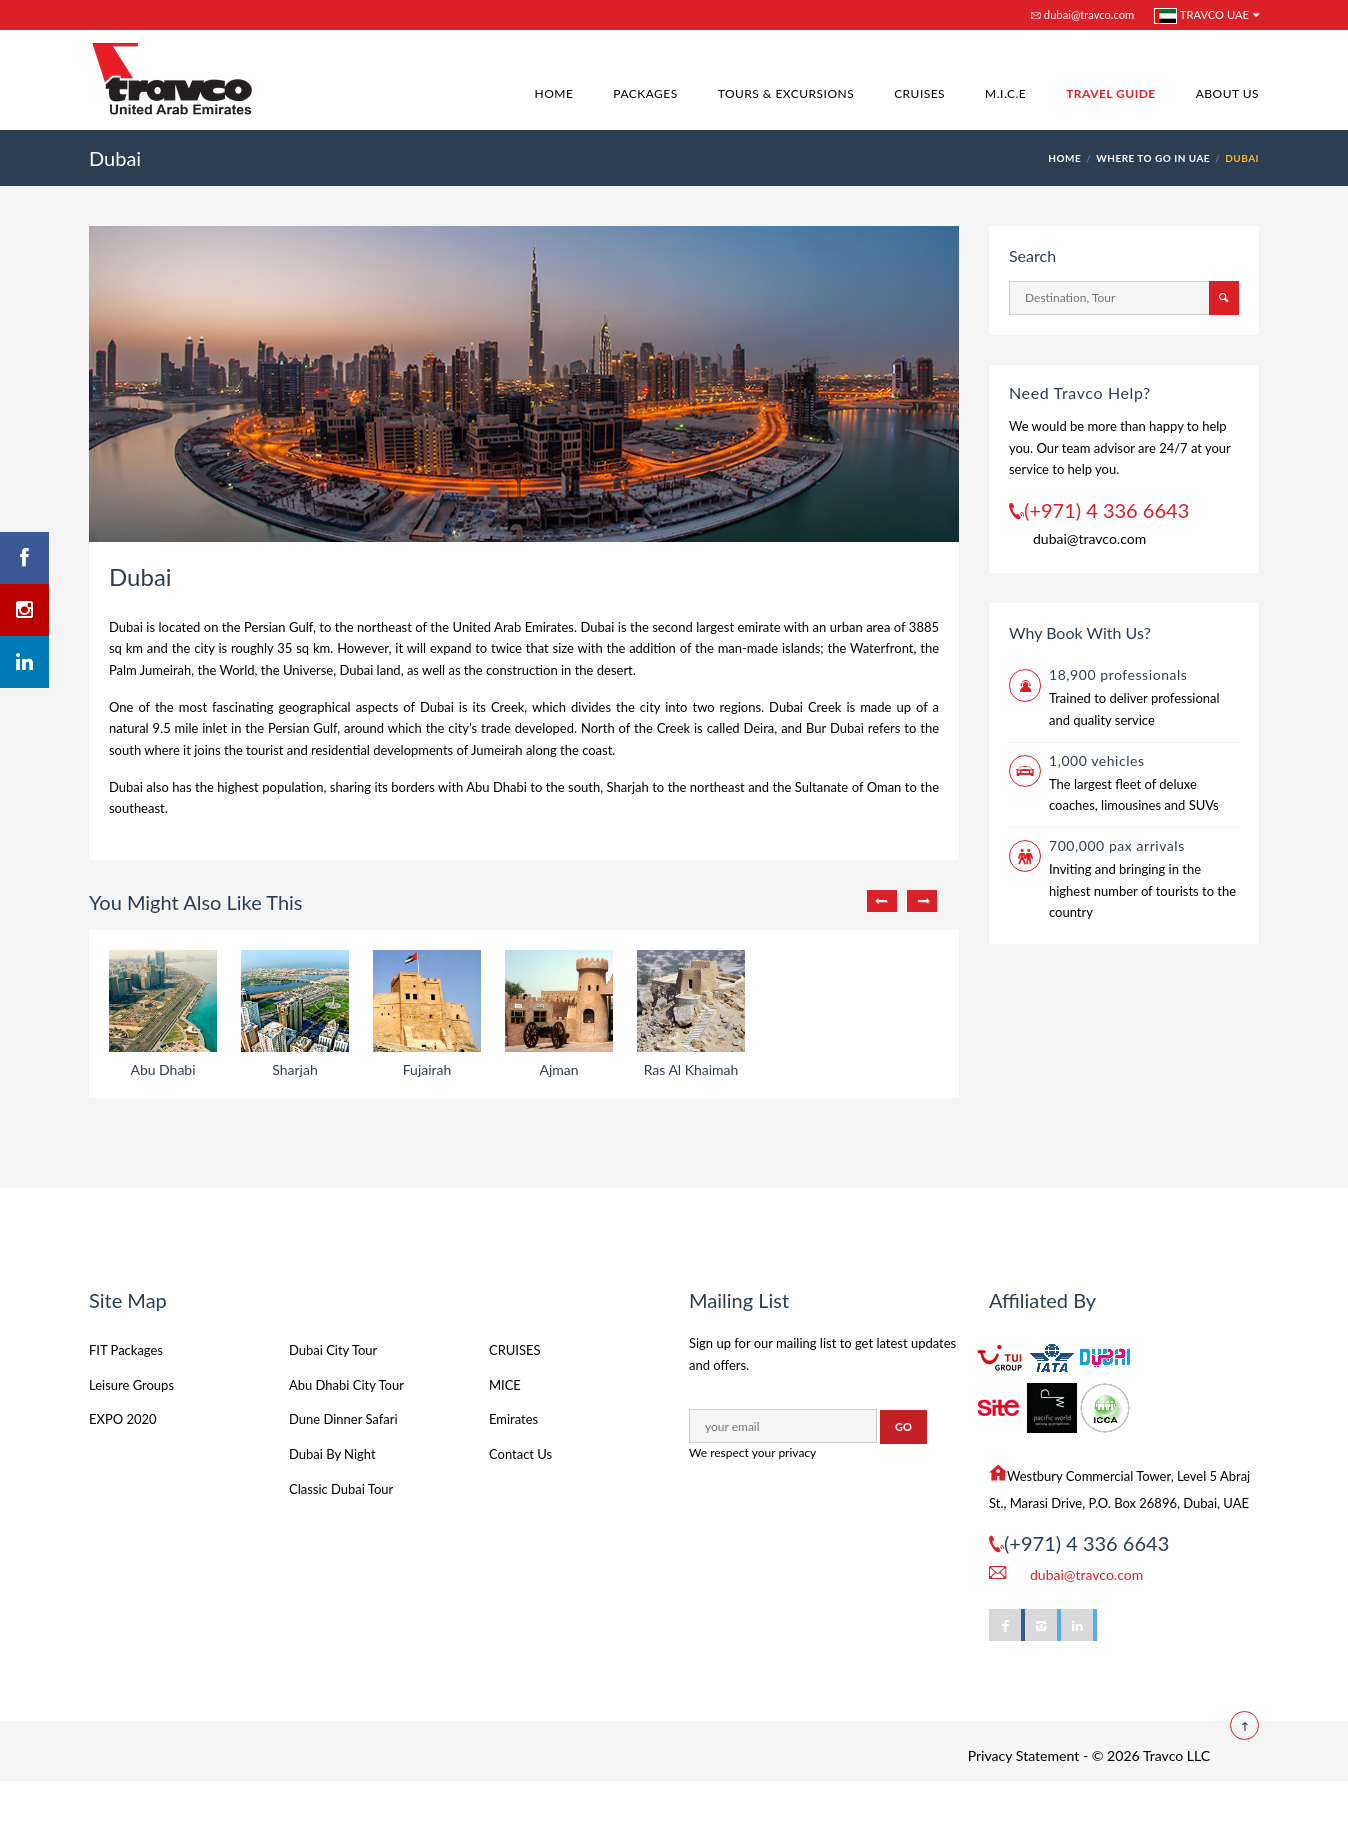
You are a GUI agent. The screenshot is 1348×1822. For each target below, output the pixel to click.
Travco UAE (1201, 16)
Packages (645, 93)
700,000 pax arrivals (1117, 845)
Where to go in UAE (1153, 158)
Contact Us (520, 1494)
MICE (505, 1425)
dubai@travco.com (1082, 14)
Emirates (513, 1459)
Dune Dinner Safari (343, 1459)
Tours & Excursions (786, 93)
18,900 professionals (1118, 674)
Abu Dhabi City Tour (346, 1425)
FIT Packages (126, 1390)
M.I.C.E (1005, 93)
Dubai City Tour (333, 1390)
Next (922, 901)
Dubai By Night (332, 1494)
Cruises (919, 93)
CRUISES (515, 1390)
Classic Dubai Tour (341, 1529)
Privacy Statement (1024, 1795)
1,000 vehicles (1097, 760)
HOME (1064, 158)
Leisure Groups (131, 1425)
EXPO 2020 (123, 1459)
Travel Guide (1111, 93)
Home (554, 93)
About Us (1227, 93)
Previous (882, 901)
